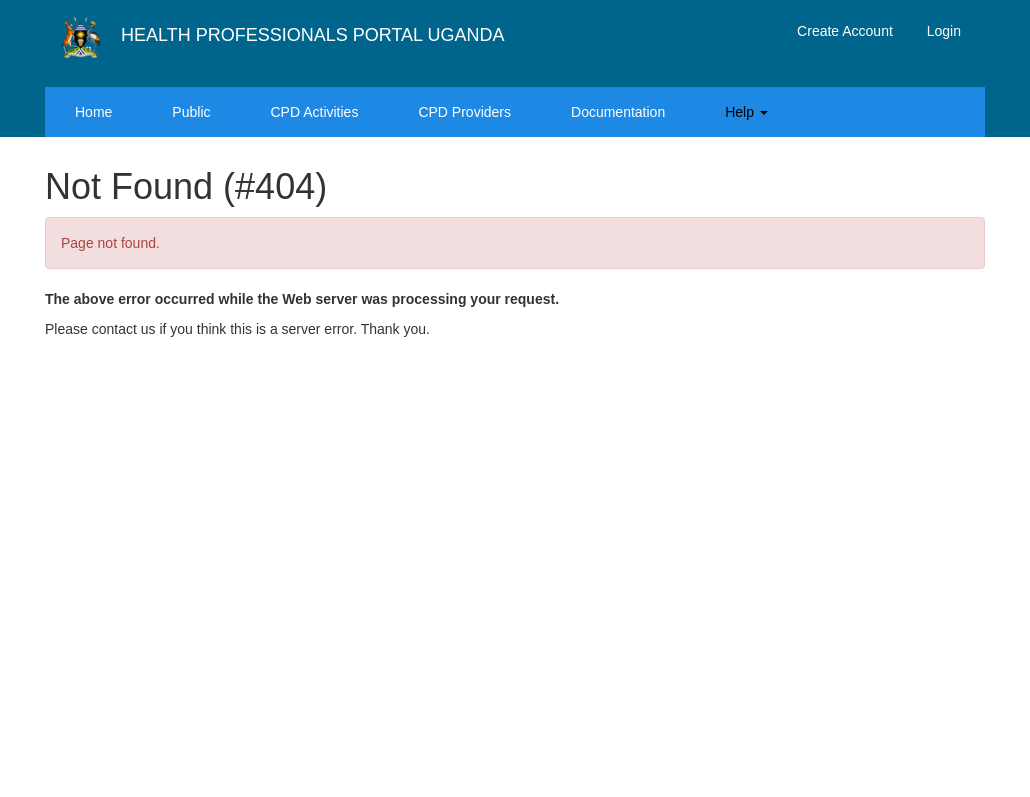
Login (944, 31)
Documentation (618, 112)
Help (746, 112)
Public (191, 112)
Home (93, 112)
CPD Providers (464, 112)
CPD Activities (315, 112)
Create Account (845, 31)
